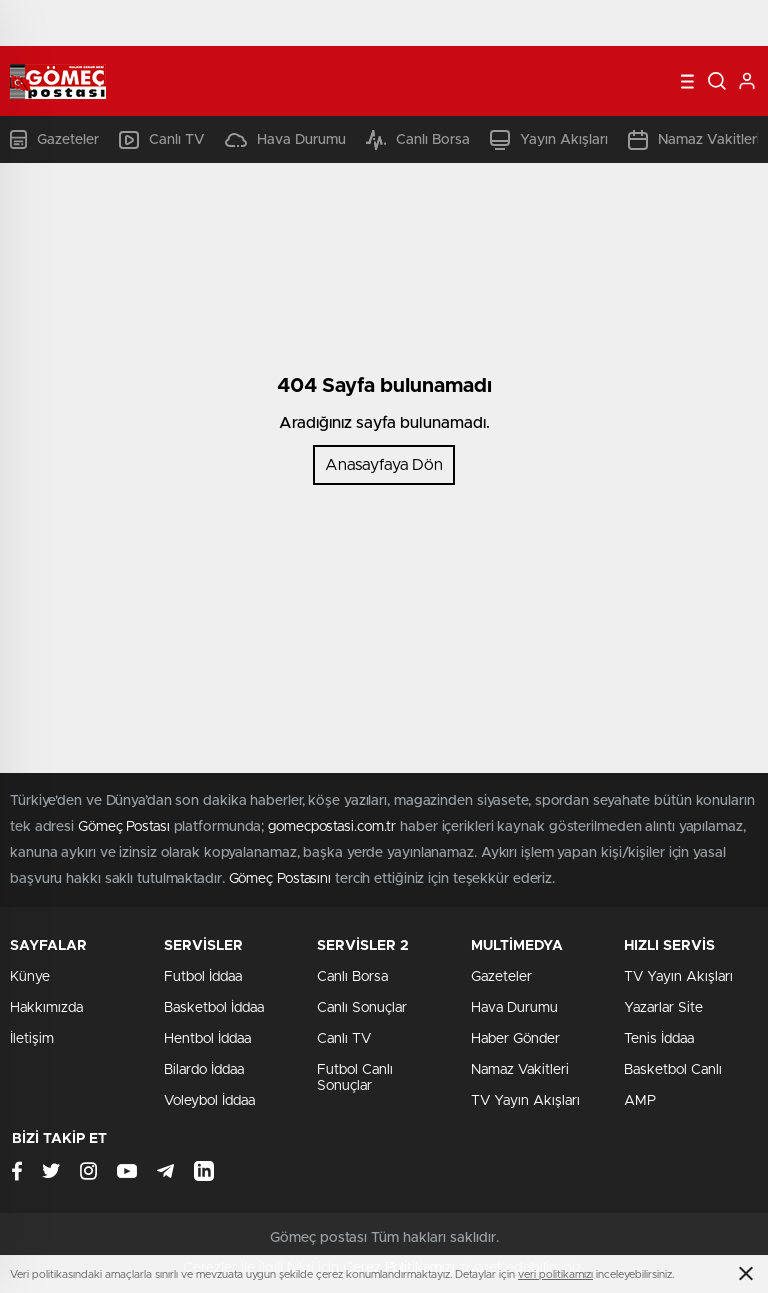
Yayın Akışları (549, 140)
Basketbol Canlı (673, 1070)
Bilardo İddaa (204, 1070)
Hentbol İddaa (207, 1039)
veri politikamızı (555, 1274)
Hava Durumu (285, 140)
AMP (640, 1101)
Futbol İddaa (203, 977)
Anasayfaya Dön (384, 465)
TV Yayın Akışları (525, 1101)
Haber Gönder (515, 1039)
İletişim (32, 1039)
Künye (30, 977)
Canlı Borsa (418, 140)
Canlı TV (162, 140)
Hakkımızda (46, 1008)
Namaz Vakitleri (694, 140)
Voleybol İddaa (209, 1101)
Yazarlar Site (663, 1008)
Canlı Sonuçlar (362, 1008)
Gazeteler (54, 139)
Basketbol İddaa (214, 1008)
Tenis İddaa (659, 1039)
